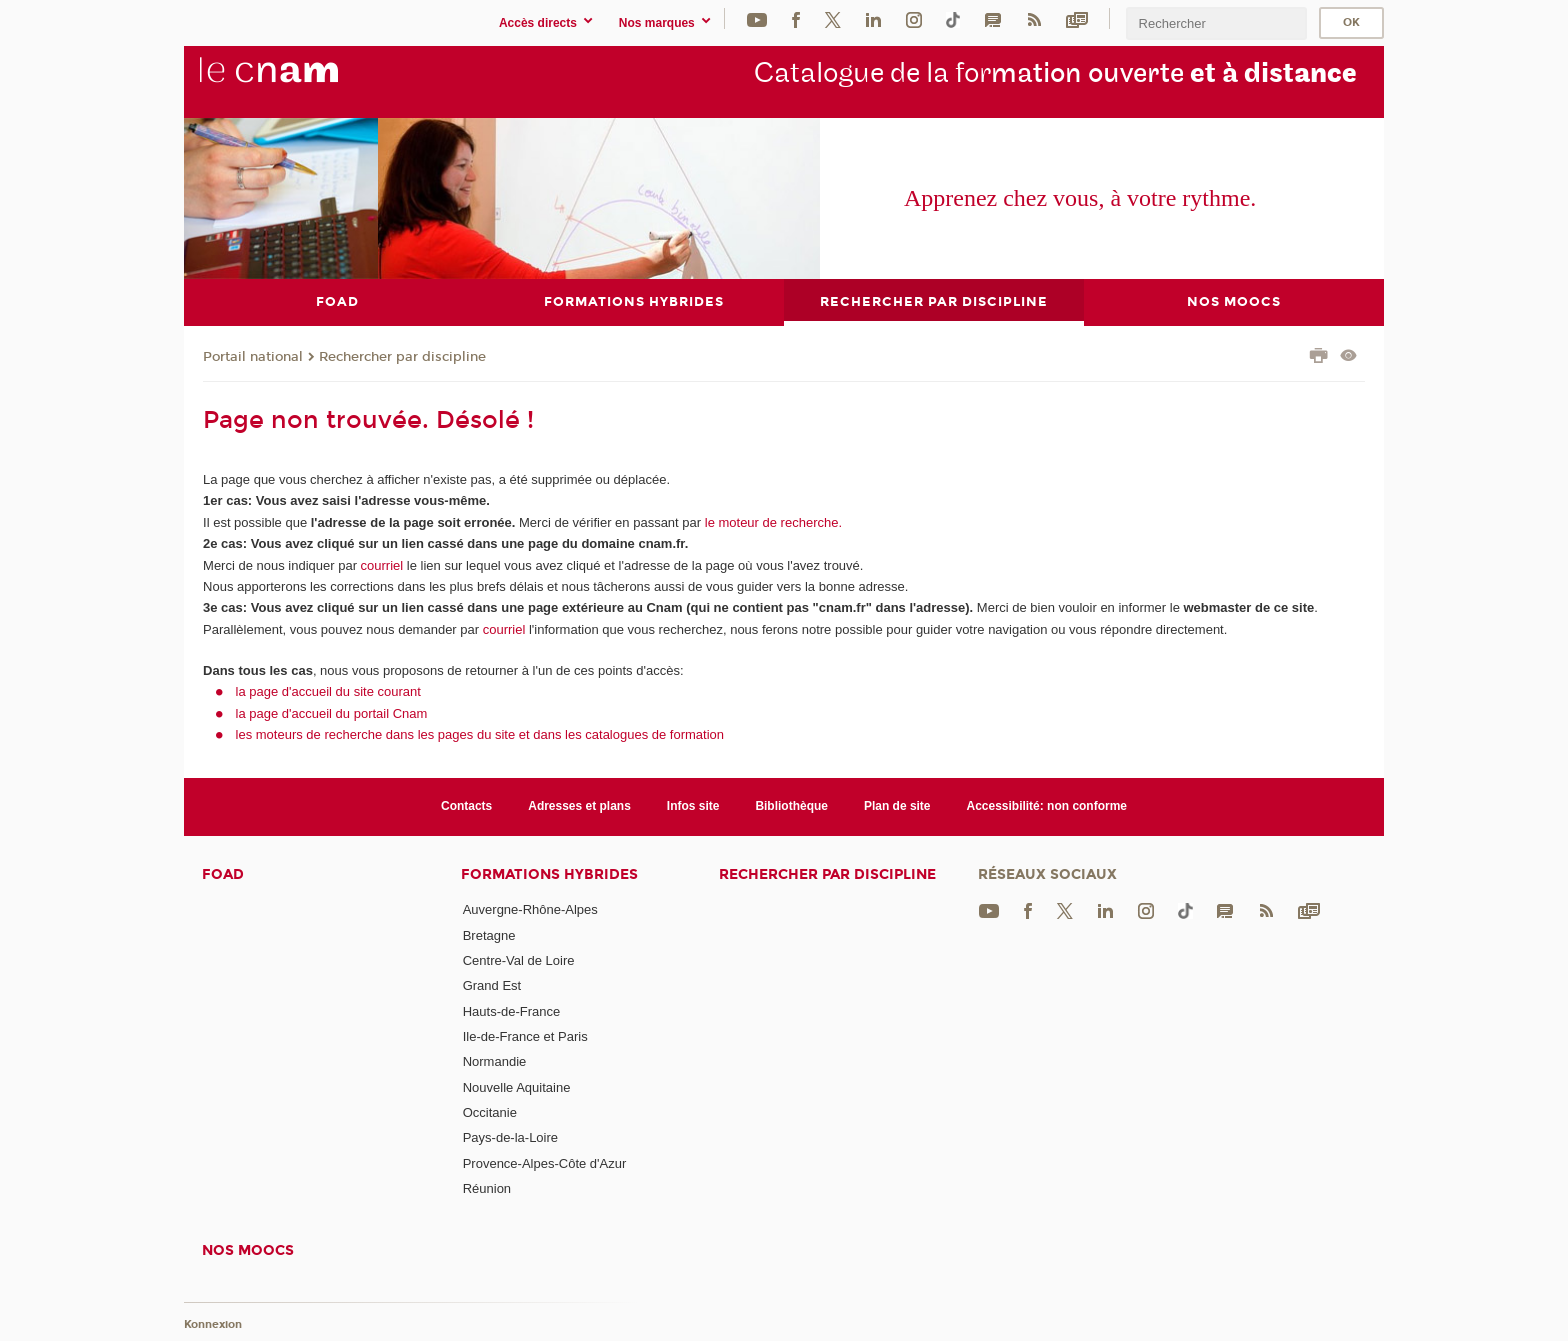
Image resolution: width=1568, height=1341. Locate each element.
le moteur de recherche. (771, 521)
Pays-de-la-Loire (510, 1137)
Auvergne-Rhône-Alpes (530, 909)
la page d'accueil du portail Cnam (332, 712)
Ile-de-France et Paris (525, 1036)
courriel (382, 564)
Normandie (495, 1061)
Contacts (466, 806)
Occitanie (490, 1112)
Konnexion (213, 1323)
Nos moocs (248, 1250)
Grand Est (492, 985)
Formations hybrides (549, 873)
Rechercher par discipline (402, 356)
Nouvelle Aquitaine (517, 1086)
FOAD (223, 873)
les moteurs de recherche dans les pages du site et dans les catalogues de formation (480, 734)
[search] (1216, 23)
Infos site (693, 806)
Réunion (487, 1187)
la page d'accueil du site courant (328, 691)
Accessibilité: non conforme (1047, 806)
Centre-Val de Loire (519, 960)
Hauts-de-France (512, 1010)
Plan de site (897, 806)
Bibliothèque (791, 806)
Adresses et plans (579, 806)
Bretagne (489, 934)
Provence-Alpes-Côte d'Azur (545, 1162)
